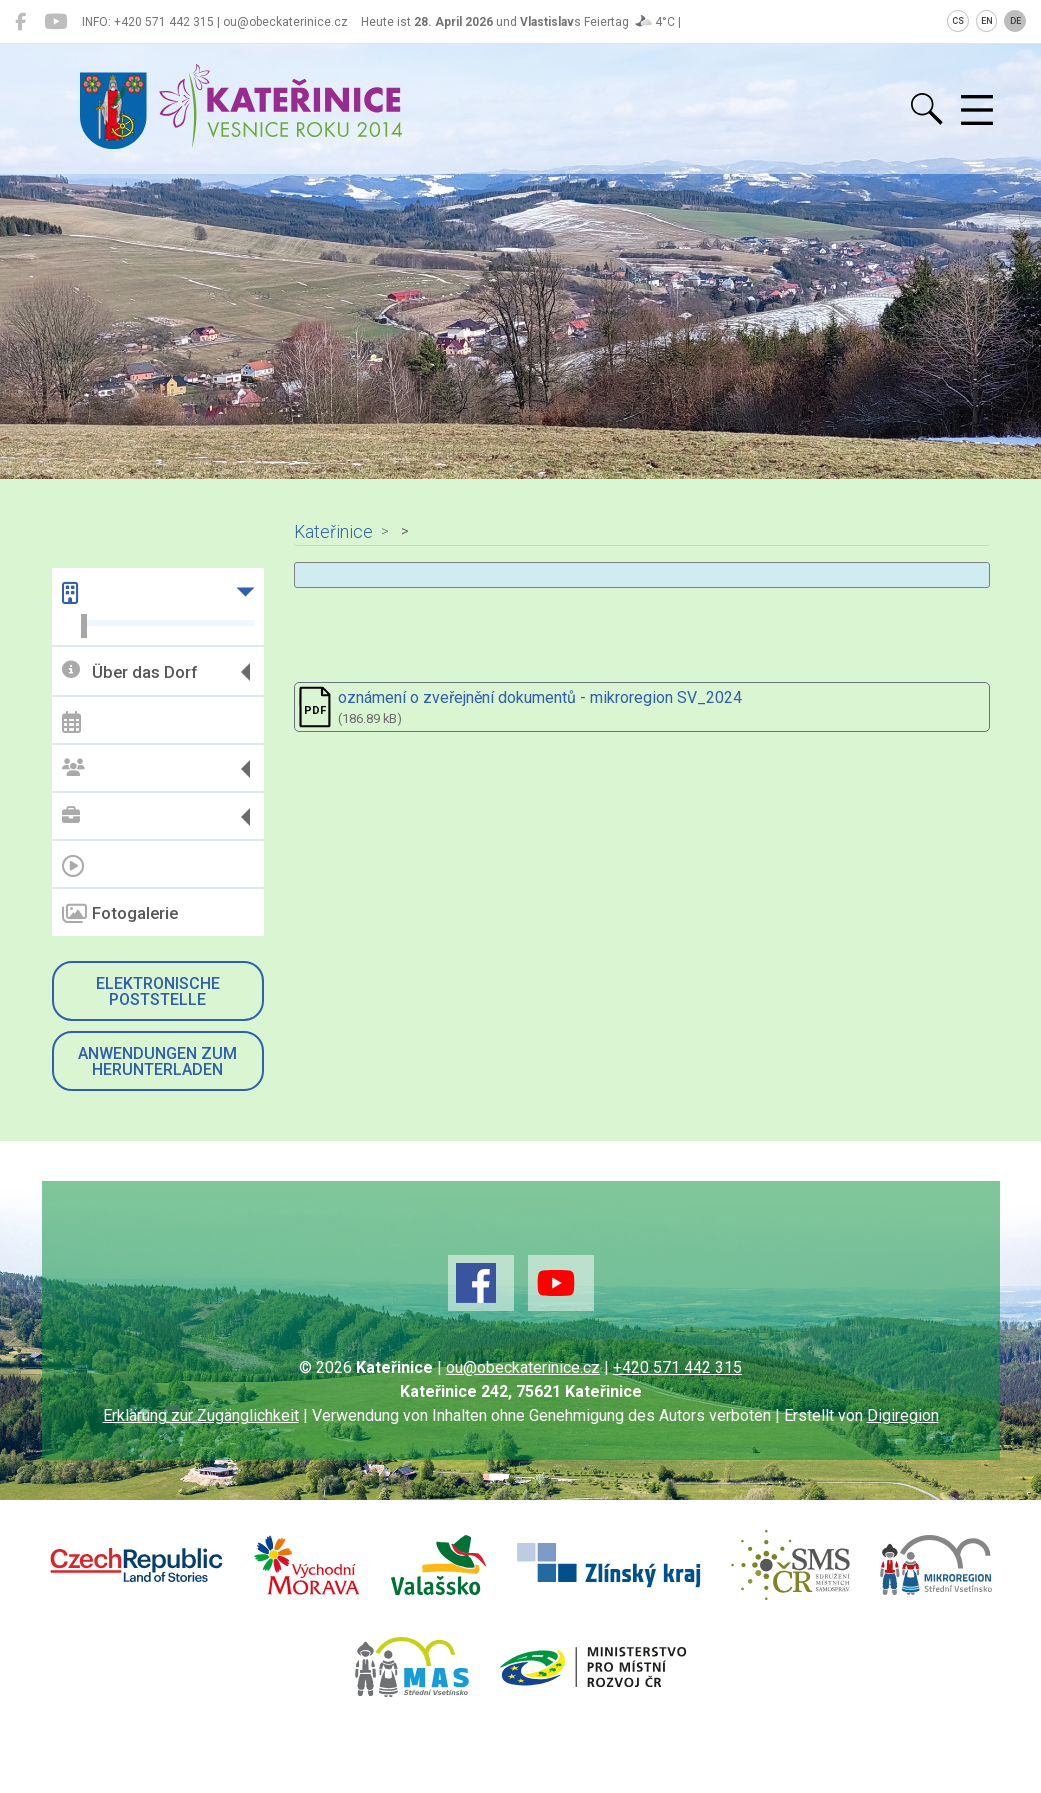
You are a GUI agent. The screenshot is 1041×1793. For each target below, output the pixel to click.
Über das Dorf (129, 671)
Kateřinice (333, 532)
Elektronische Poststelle (158, 991)
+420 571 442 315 (677, 1367)
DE (1015, 21)
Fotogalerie (120, 914)
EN (987, 21)
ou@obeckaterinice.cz (523, 1367)
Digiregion (903, 1415)
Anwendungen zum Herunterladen (157, 1061)
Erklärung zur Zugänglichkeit (201, 1415)
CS (958, 21)
